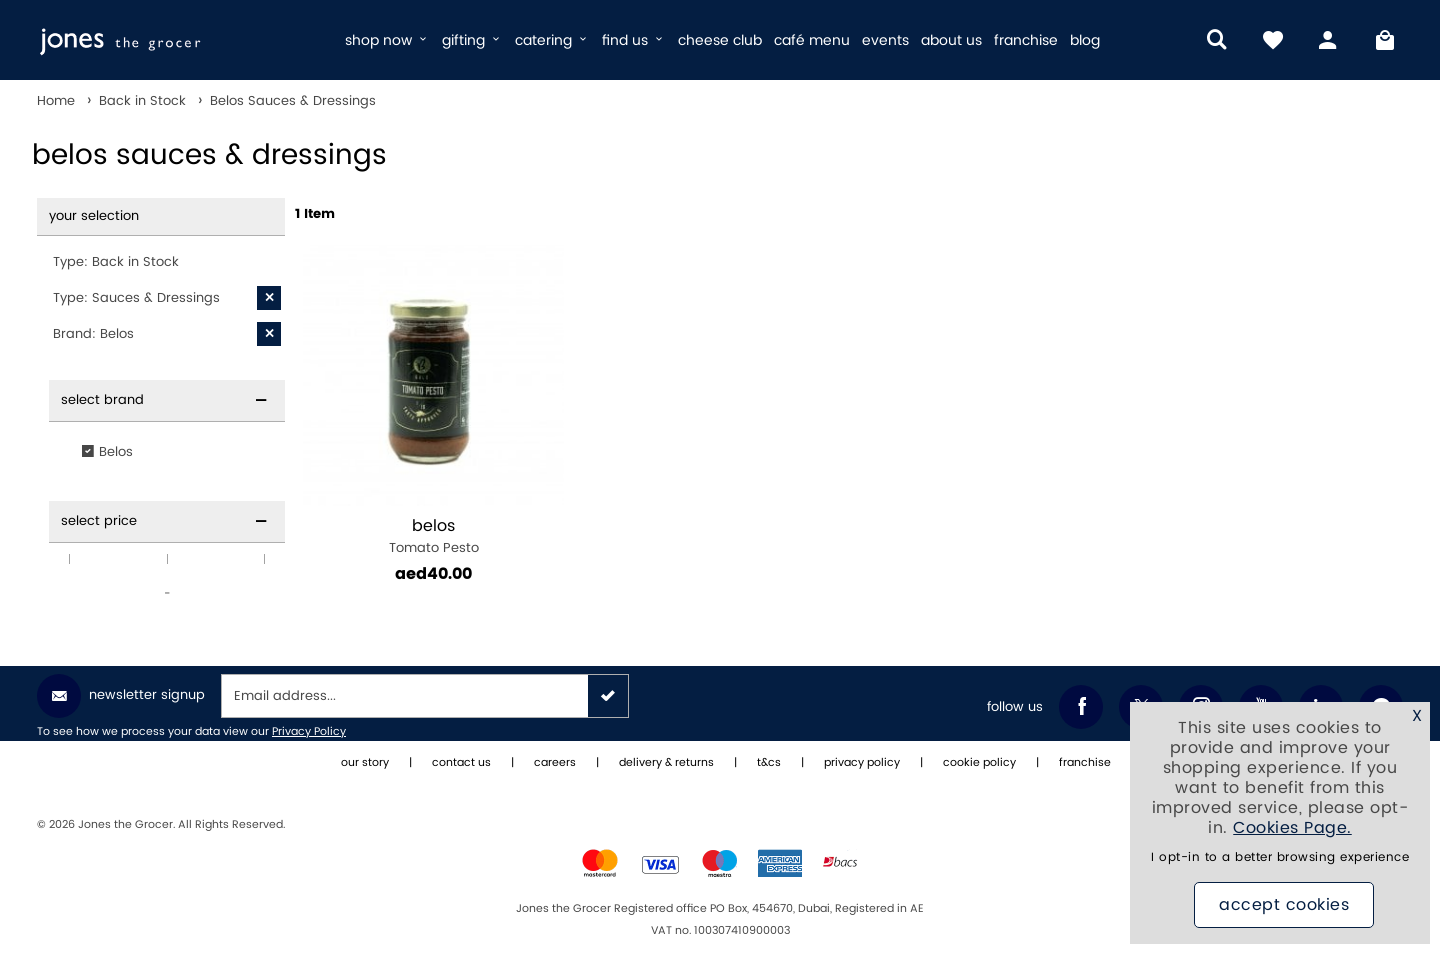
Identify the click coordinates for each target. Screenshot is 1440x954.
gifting (472, 40)
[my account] (1329, 40)
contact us (461, 763)
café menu (812, 40)
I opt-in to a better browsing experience (1280, 857)
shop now (387, 40)
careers (555, 763)
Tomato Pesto (433, 536)
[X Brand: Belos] (269, 334)
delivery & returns (666, 763)
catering (552, 40)
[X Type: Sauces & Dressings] (269, 298)
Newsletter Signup (121, 696)
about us (951, 40)
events (885, 40)
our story (365, 763)
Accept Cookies (1284, 905)
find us (634, 40)
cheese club (720, 40)
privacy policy (862, 763)
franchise (1026, 40)
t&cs (769, 763)
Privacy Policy (309, 732)
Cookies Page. (1292, 828)
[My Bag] (1385, 40)
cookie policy (979, 763)
